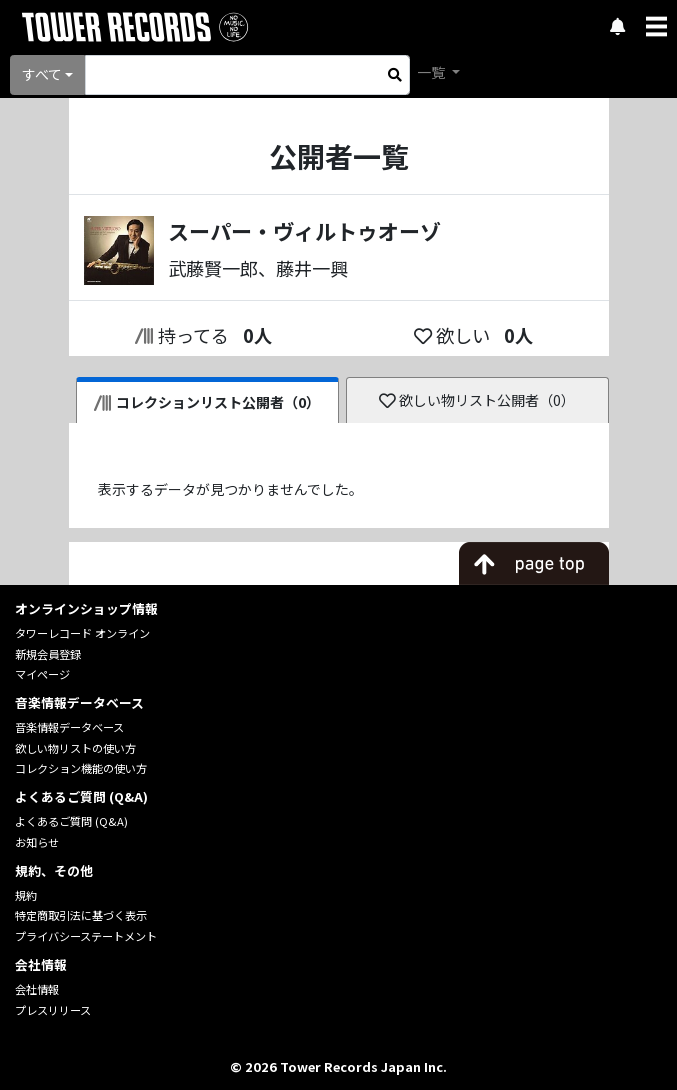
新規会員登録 (48, 654)
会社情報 (37, 989)
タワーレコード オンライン (82, 633)
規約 (26, 895)
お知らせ (37, 842)
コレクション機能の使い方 (81, 768)
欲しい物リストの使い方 (75, 748)
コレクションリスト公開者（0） (207, 402)
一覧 (432, 72)
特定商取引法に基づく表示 (81, 915)
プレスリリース (53, 1010)
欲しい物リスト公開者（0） (477, 400)
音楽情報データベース (69, 727)
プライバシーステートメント (86, 936)
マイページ (42, 674)
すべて (42, 74)
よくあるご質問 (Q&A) (71, 821)
